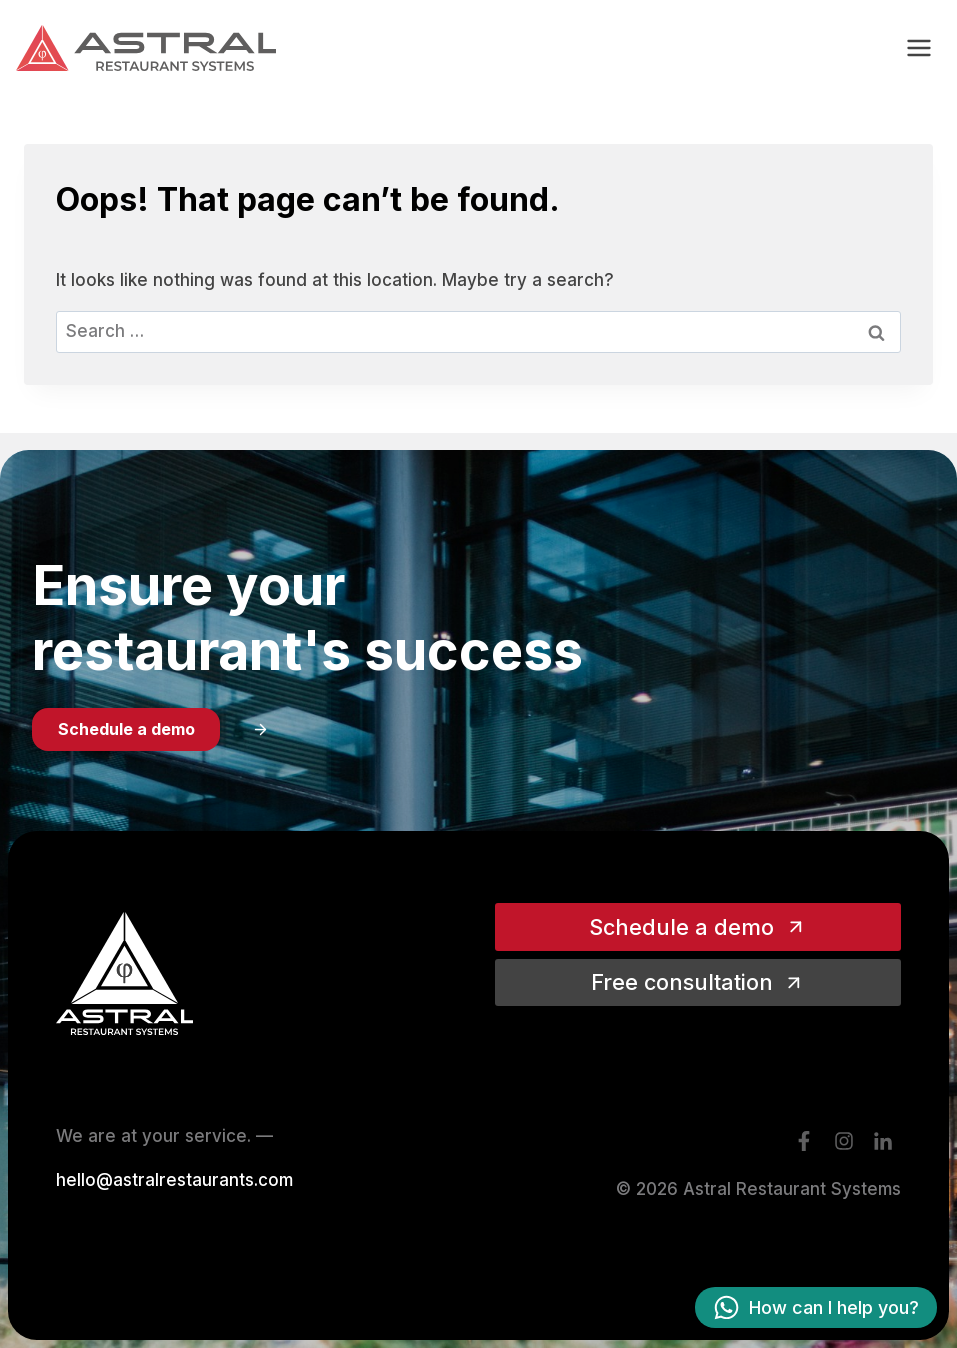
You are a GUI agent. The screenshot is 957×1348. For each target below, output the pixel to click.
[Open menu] (918, 47)
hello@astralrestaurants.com (174, 1180)
